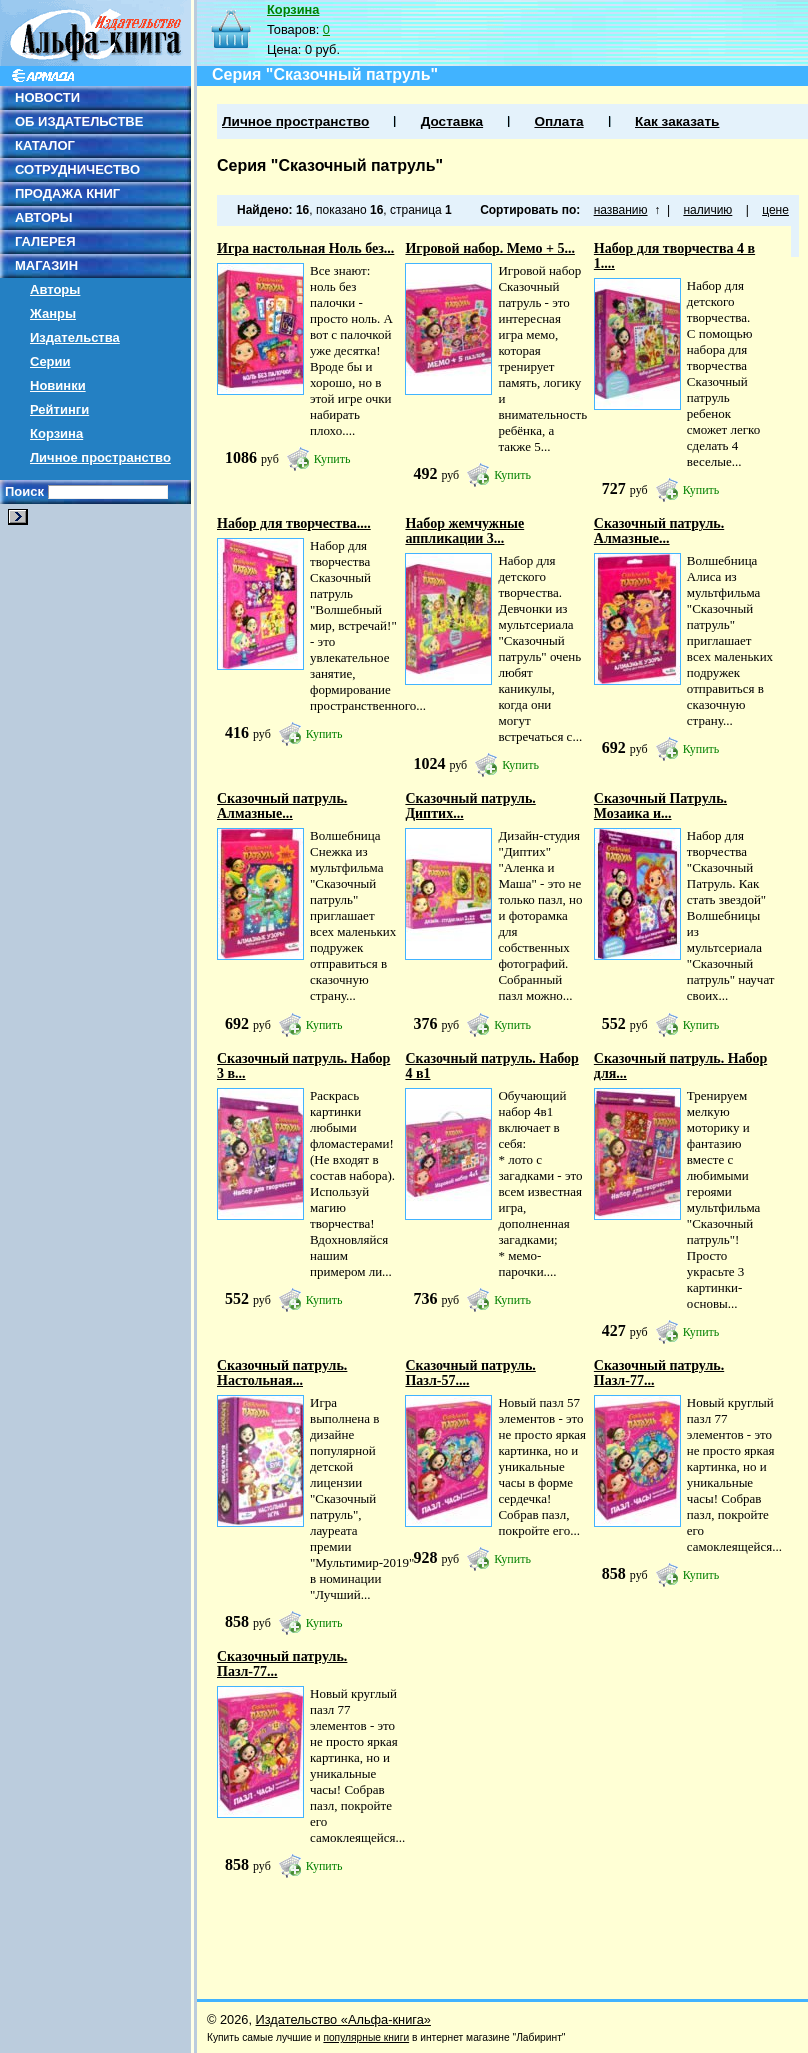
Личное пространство (100, 457)
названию (621, 210)
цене (775, 210)
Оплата (558, 121)
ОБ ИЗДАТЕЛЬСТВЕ (79, 121)
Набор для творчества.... (294, 523)
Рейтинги (59, 409)
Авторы (55, 289)
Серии (50, 361)
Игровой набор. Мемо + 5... (489, 248)
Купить (332, 459)
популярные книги (366, 2037)
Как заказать (677, 121)
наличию (707, 210)
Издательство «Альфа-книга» (343, 2019)
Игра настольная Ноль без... (305, 248)
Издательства (75, 337)
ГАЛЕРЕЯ (45, 241)
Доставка (452, 121)
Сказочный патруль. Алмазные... (659, 531)
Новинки (58, 385)
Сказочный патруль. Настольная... (282, 1373)
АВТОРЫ (43, 217)
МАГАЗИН (46, 265)
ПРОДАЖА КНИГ (67, 193)
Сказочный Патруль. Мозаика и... (660, 806)
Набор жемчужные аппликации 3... (464, 531)
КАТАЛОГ (45, 145)
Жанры (53, 313)
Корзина (56, 433)
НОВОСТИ (47, 97)
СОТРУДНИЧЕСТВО (77, 169)
